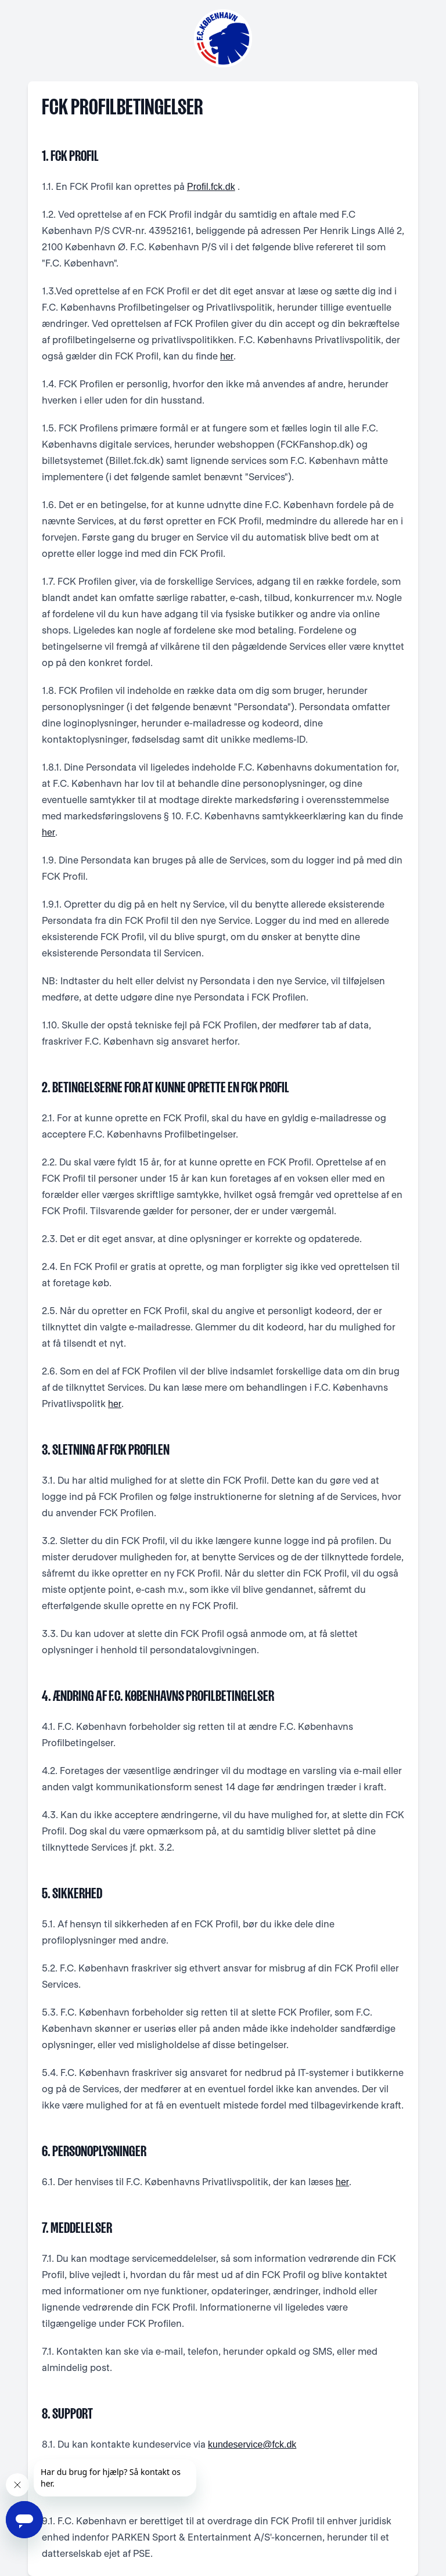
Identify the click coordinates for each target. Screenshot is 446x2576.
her (226, 356)
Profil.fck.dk (211, 187)
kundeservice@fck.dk (252, 2444)
